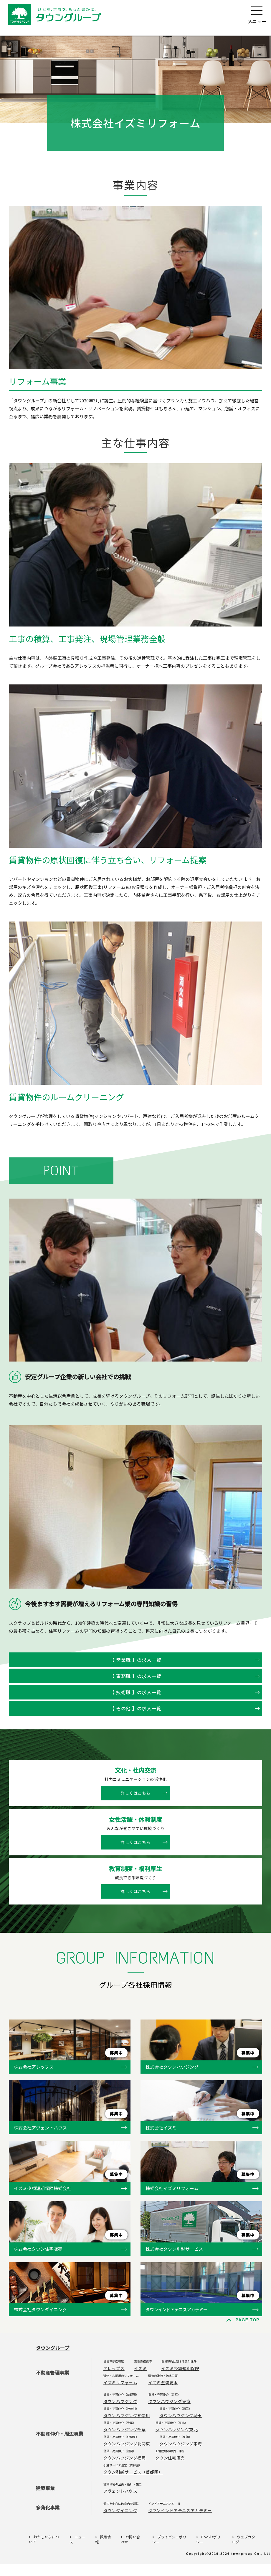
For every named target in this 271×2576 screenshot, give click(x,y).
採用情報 (103, 2539)
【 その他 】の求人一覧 (135, 1708)
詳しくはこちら (135, 1793)
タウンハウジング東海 (180, 2444)
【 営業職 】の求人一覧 (135, 1659)
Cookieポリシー (208, 2539)
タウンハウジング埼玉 (180, 2415)
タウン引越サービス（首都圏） (133, 2472)
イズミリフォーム (120, 2382)
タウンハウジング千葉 (124, 2429)
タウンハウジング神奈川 (126, 2415)
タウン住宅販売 (170, 2458)
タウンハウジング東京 (169, 2401)
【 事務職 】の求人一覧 (135, 1675)
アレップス (114, 2368)
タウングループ (53, 2348)
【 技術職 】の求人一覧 (135, 1692)
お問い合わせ (130, 2539)
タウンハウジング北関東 (126, 2444)
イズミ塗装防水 (163, 2382)
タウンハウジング (120, 2401)
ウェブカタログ (243, 2539)
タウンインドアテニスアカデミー (180, 2510)
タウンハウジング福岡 (124, 2458)
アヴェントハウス (120, 2491)
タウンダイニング (120, 2510)
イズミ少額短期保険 (180, 2368)
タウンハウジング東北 (176, 2429)
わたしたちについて (44, 2539)
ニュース (77, 2539)
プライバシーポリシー (169, 2539)
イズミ (140, 2368)
